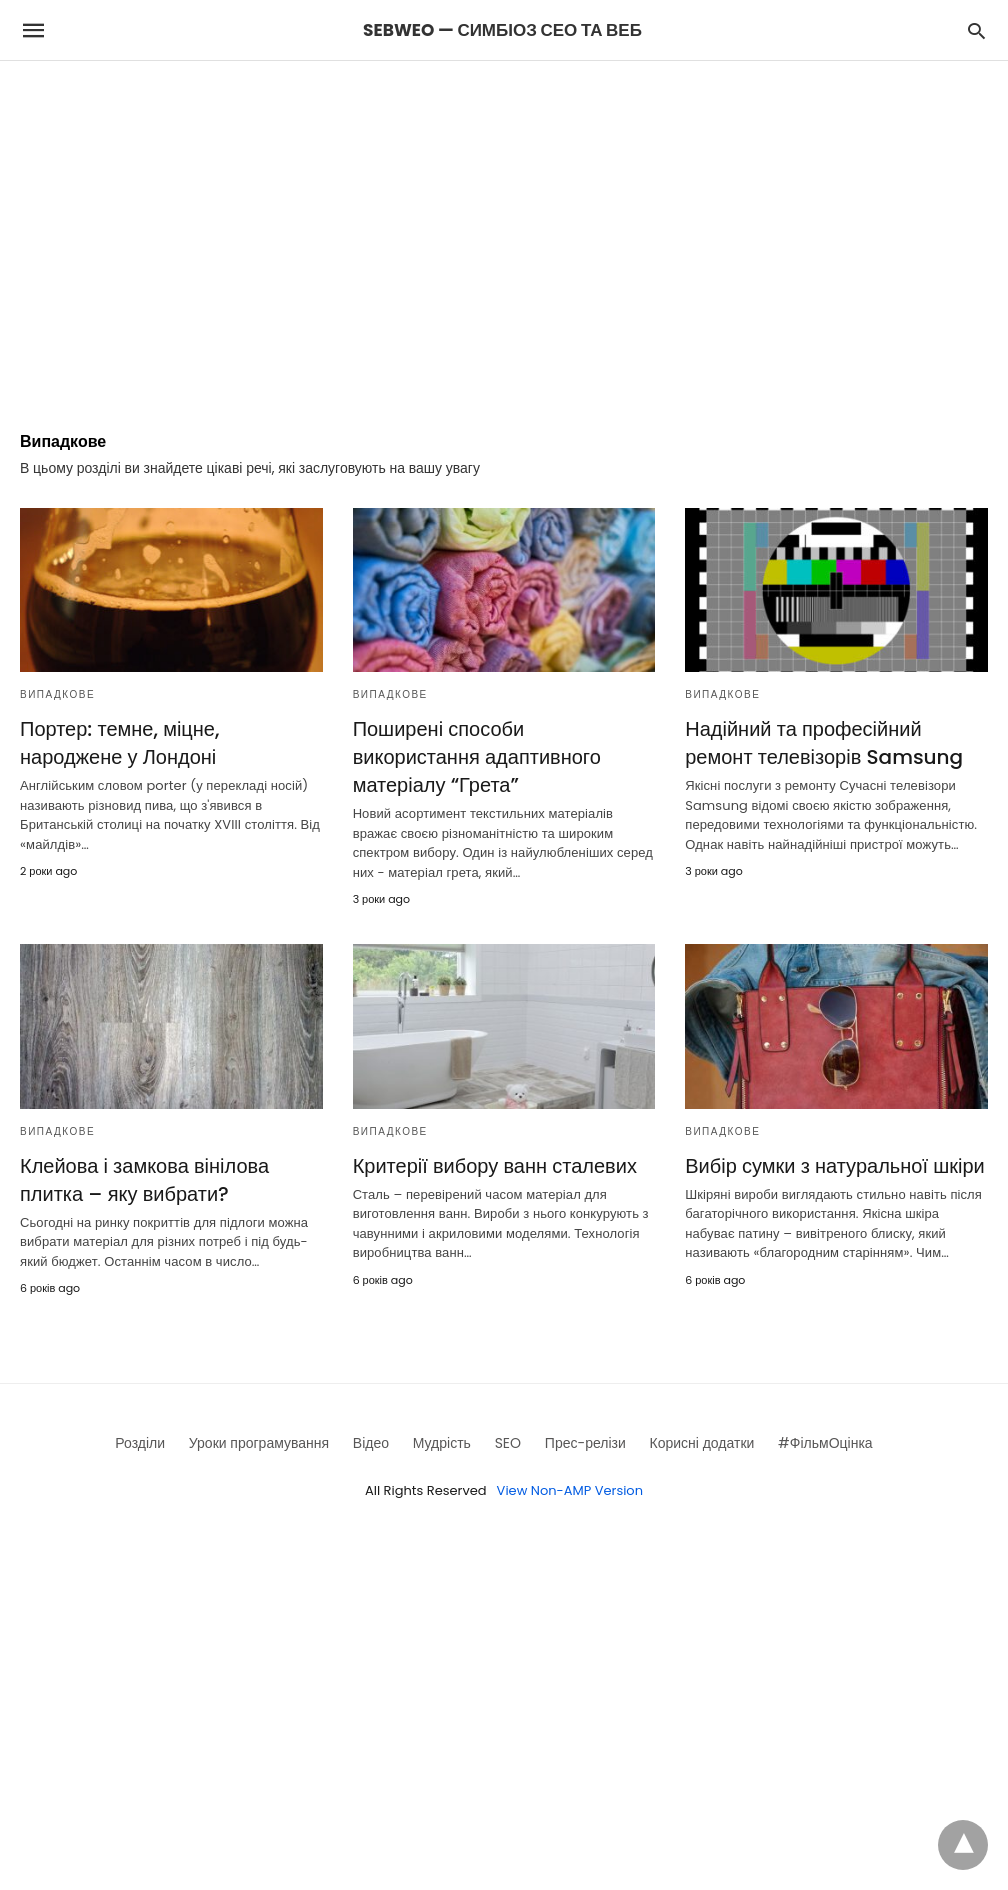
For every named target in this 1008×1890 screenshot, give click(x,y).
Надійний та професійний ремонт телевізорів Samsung (824, 743)
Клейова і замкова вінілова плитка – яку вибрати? (144, 1180)
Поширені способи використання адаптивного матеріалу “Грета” (477, 757)
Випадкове (57, 694)
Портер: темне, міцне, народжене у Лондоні (119, 743)
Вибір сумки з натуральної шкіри (834, 1166)
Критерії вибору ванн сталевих (495, 1166)
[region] (504, 231)
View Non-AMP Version (570, 1490)
